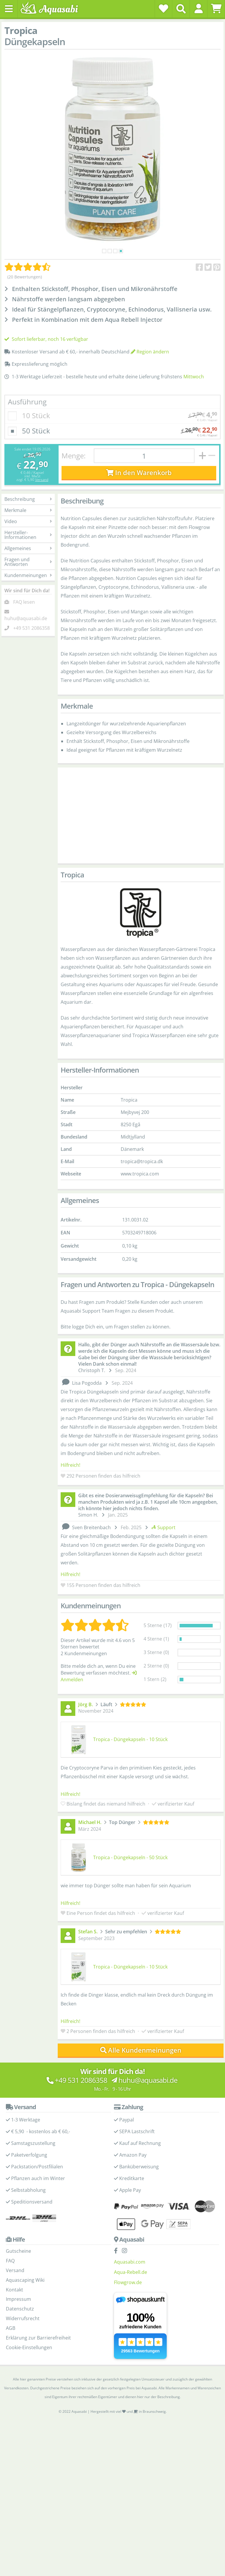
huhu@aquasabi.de (25, 618)
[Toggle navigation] (9, 9)
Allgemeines (28, 548)
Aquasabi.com (129, 2262)
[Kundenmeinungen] (27, 267)
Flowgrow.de (128, 2282)
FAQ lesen (24, 602)
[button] (198, 8)
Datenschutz (20, 2309)
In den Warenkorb (139, 472)
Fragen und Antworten (28, 561)
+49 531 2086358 (31, 628)
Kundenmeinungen (28, 575)
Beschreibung (28, 499)
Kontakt (14, 2289)
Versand (41, 479)
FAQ (10, 2260)
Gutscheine (18, 2251)
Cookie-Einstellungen (29, 2347)
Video (28, 521)
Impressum (18, 2299)
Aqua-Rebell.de (130, 2272)
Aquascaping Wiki (25, 2280)
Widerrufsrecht (23, 2318)
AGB (10, 2328)
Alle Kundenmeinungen (141, 2050)
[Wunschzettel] (163, 8)
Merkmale (28, 510)
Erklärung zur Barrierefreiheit (38, 2338)
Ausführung (27, 401)
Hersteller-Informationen (28, 534)
